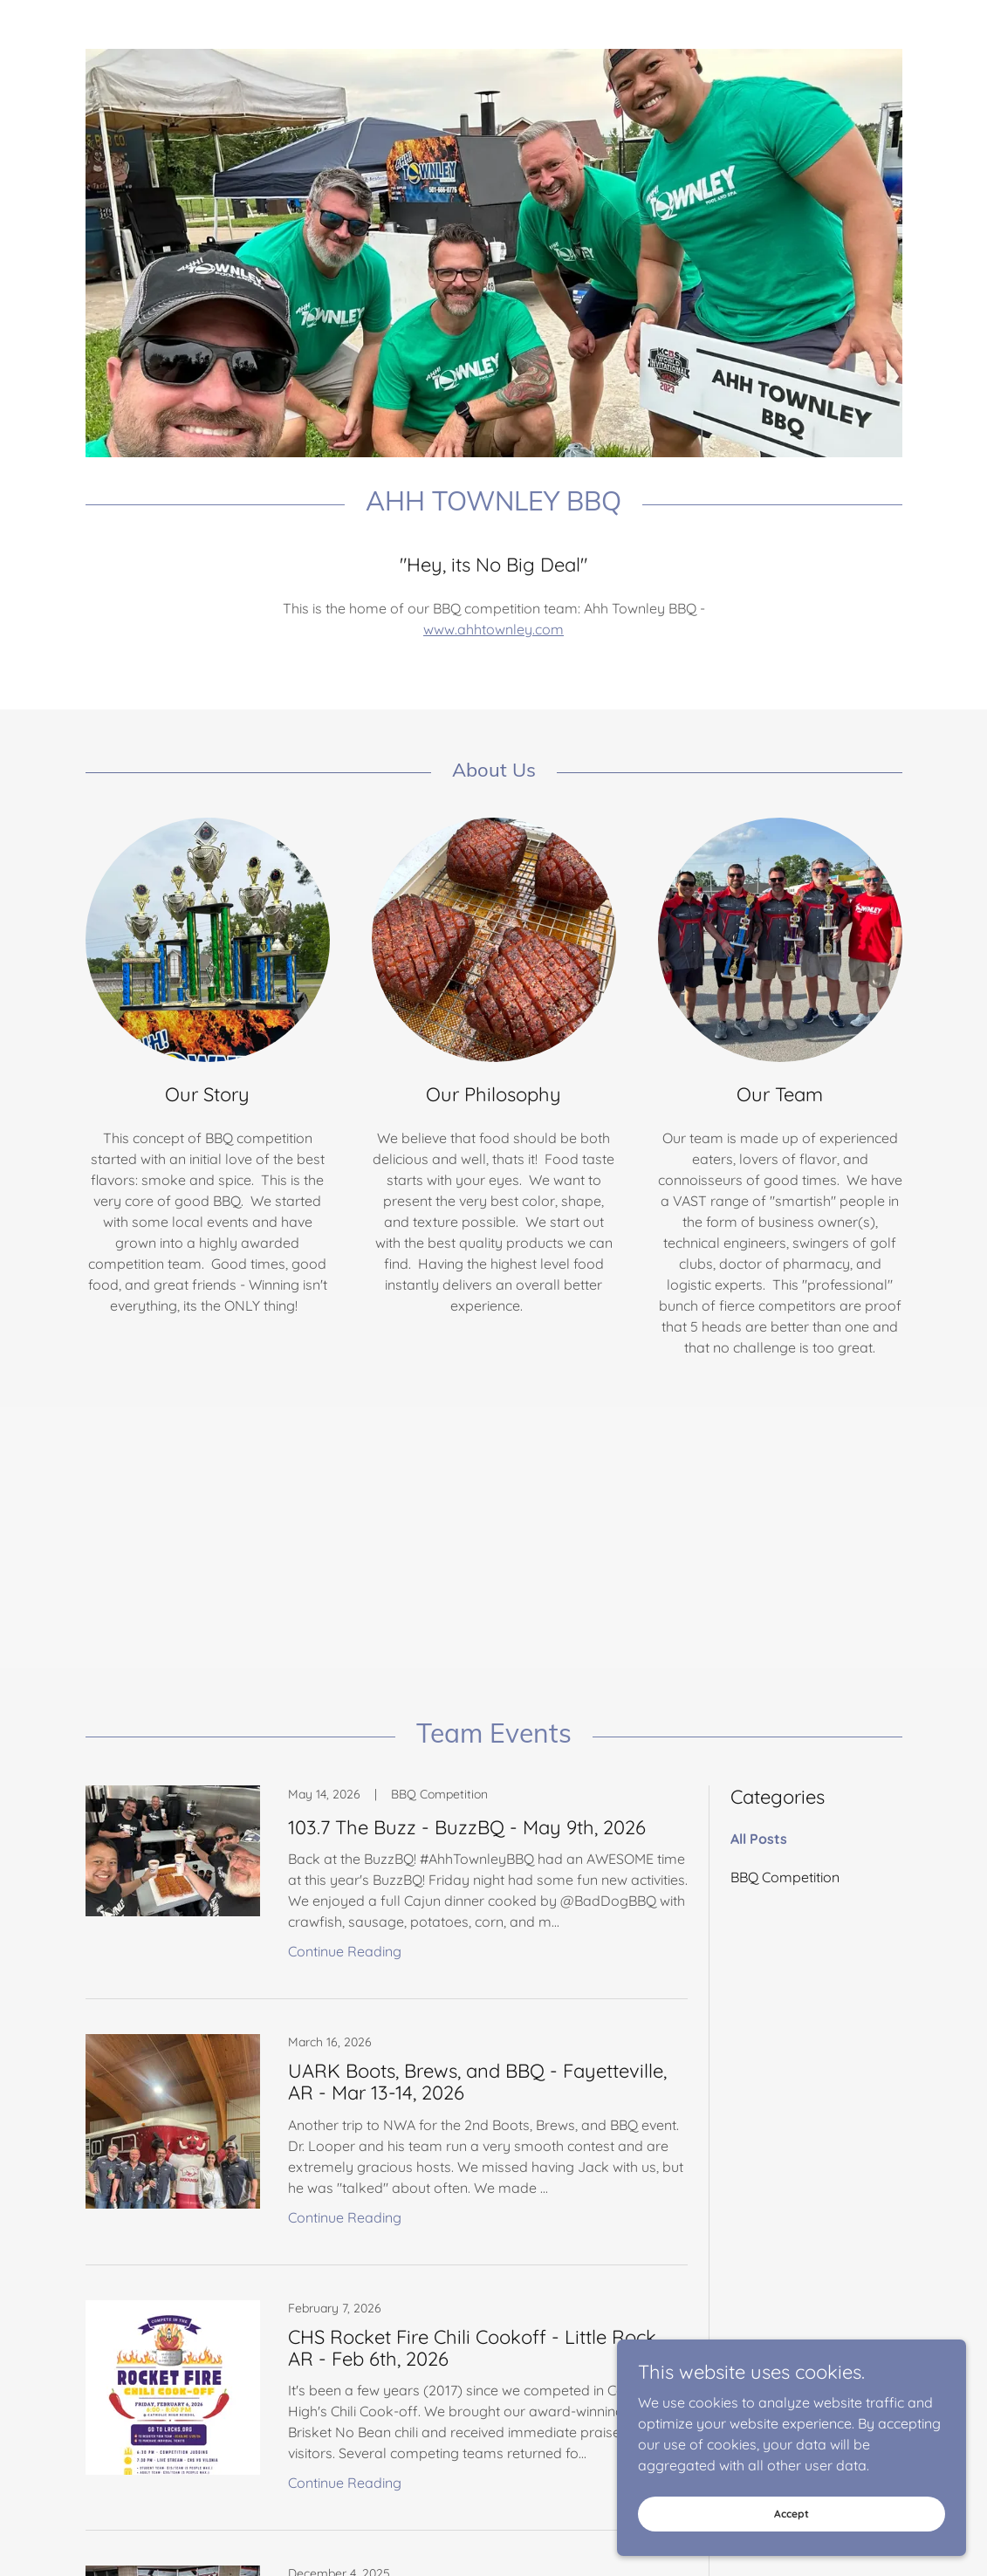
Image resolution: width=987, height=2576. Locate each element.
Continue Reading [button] (344, 1951)
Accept (791, 2513)
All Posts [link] (758, 1838)
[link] (387, 1892)
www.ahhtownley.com (493, 629)
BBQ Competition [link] (785, 1877)
